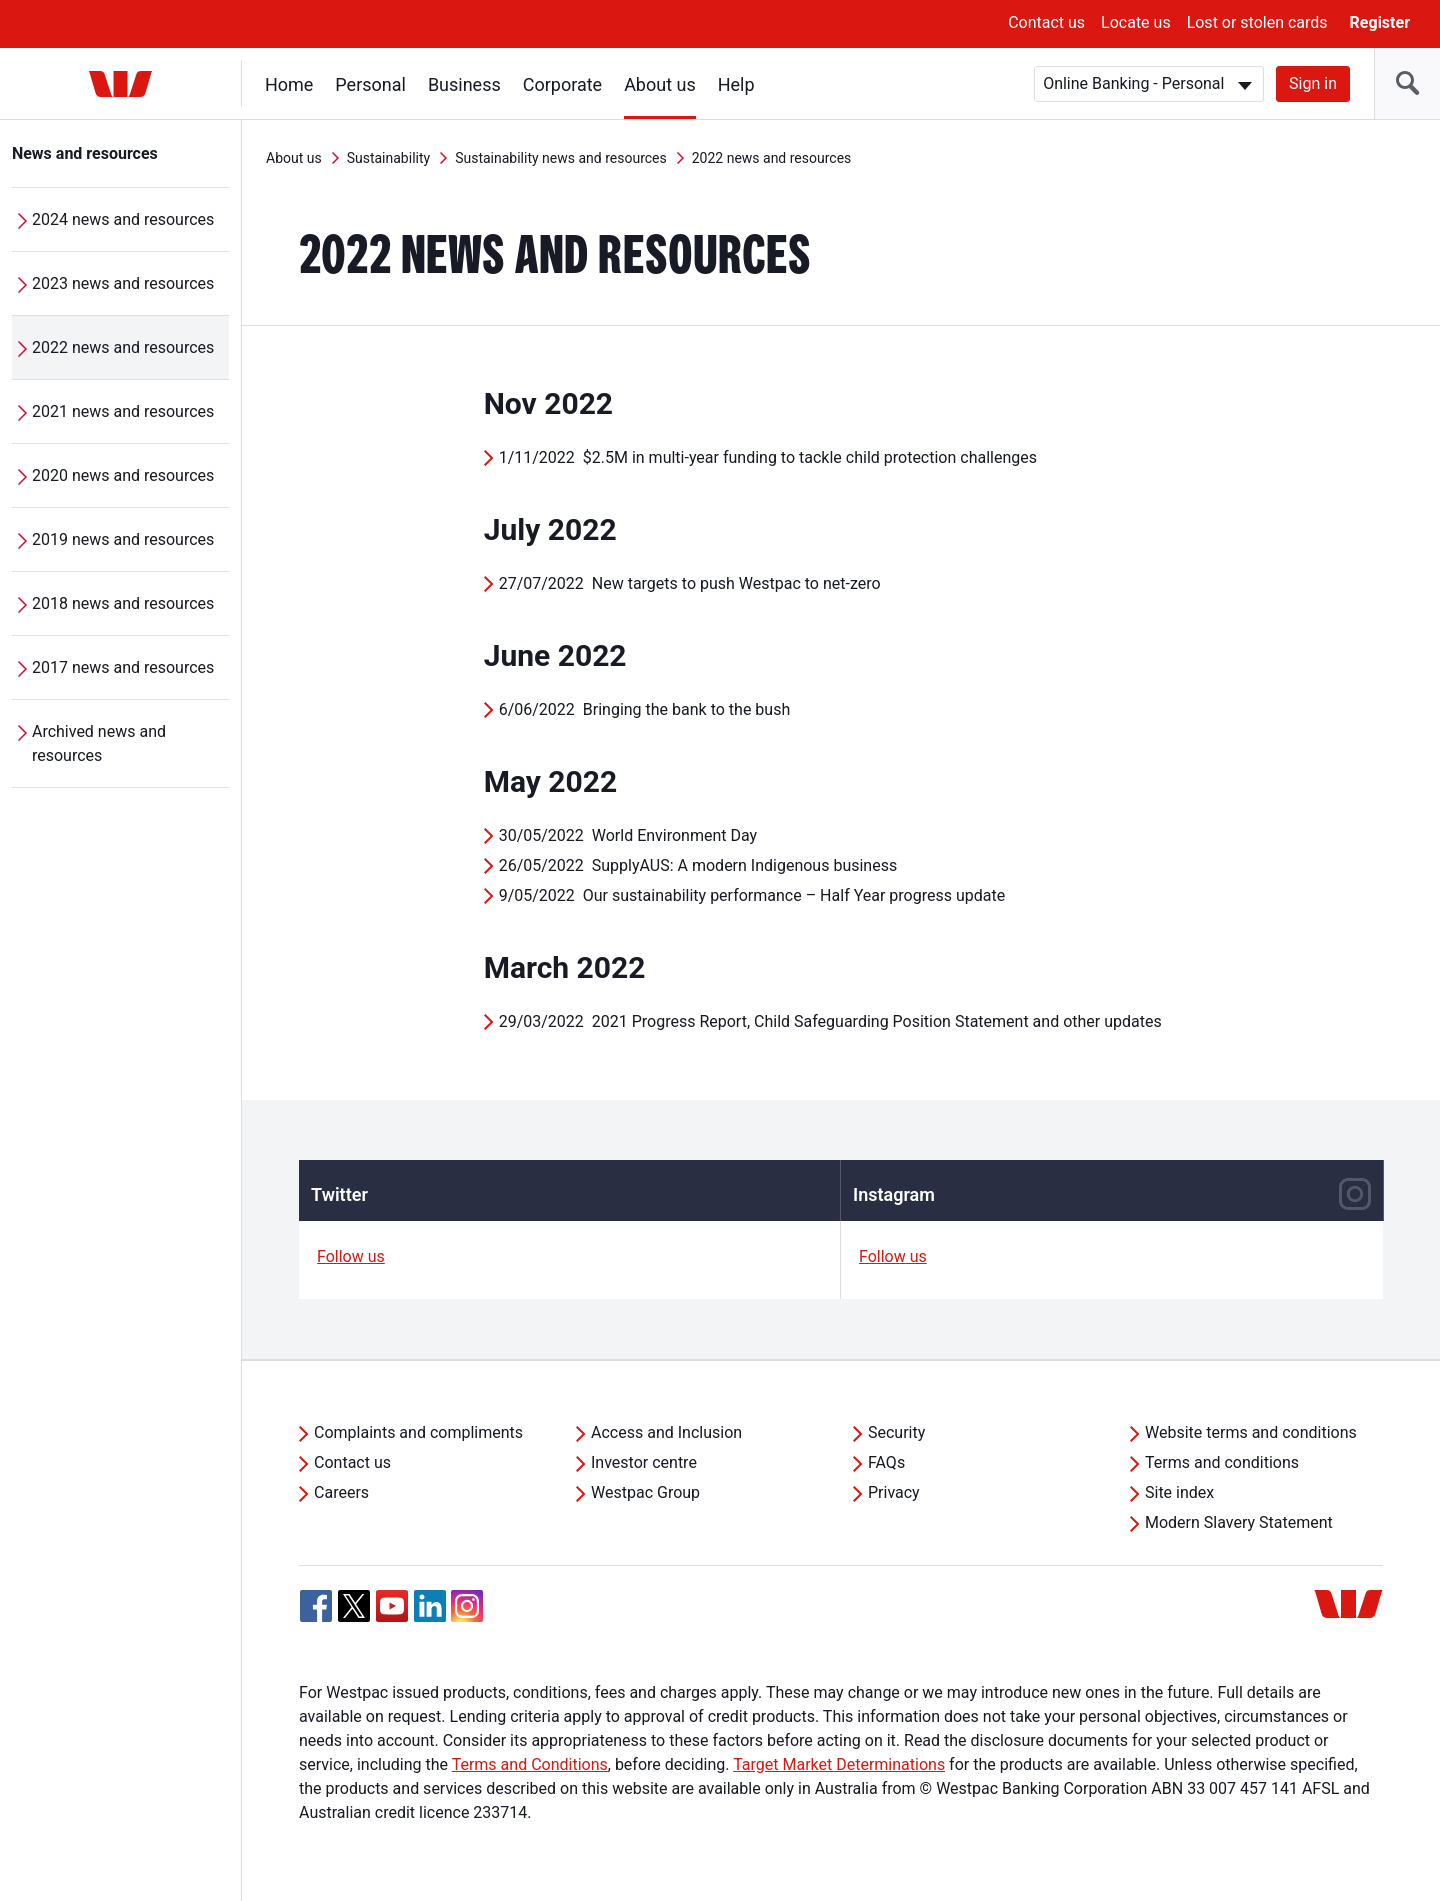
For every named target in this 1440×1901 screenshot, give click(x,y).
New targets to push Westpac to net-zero (736, 583)
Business (464, 84)
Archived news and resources (99, 743)
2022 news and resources (123, 347)
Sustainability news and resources (561, 158)
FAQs (886, 1462)
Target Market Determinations (839, 1764)
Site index (1179, 1492)
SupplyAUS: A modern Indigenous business (744, 865)
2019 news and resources (123, 539)
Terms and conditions (1222, 1462)
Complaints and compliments (418, 1432)
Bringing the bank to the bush (686, 709)
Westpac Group (645, 1492)
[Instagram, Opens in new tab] (467, 1616)
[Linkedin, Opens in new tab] (430, 1606)
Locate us (1136, 22)
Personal (370, 84)
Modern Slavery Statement (1239, 1522)
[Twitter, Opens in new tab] (354, 1606)
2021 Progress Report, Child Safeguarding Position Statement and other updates (877, 1021)
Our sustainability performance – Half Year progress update (794, 895)
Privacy (894, 1492)
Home (289, 84)
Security (896, 1432)
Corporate (562, 84)
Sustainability (388, 158)
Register (1380, 22)
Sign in (1313, 83)
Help (736, 84)
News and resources (85, 153)
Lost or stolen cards (1257, 22)
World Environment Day (674, 835)
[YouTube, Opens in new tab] (392, 1606)
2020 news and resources (123, 475)
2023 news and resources (123, 283)
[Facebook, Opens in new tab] (316, 1606)
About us (660, 84)
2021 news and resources (123, 411)
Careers (341, 1492)
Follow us (351, 1256)
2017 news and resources (123, 667)
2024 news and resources (123, 219)
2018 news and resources (123, 603)
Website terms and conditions (1251, 1432)
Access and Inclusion (666, 1432)
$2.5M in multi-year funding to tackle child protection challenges (810, 457)
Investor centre (644, 1462)
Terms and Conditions (530, 1764)
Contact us (1046, 22)
